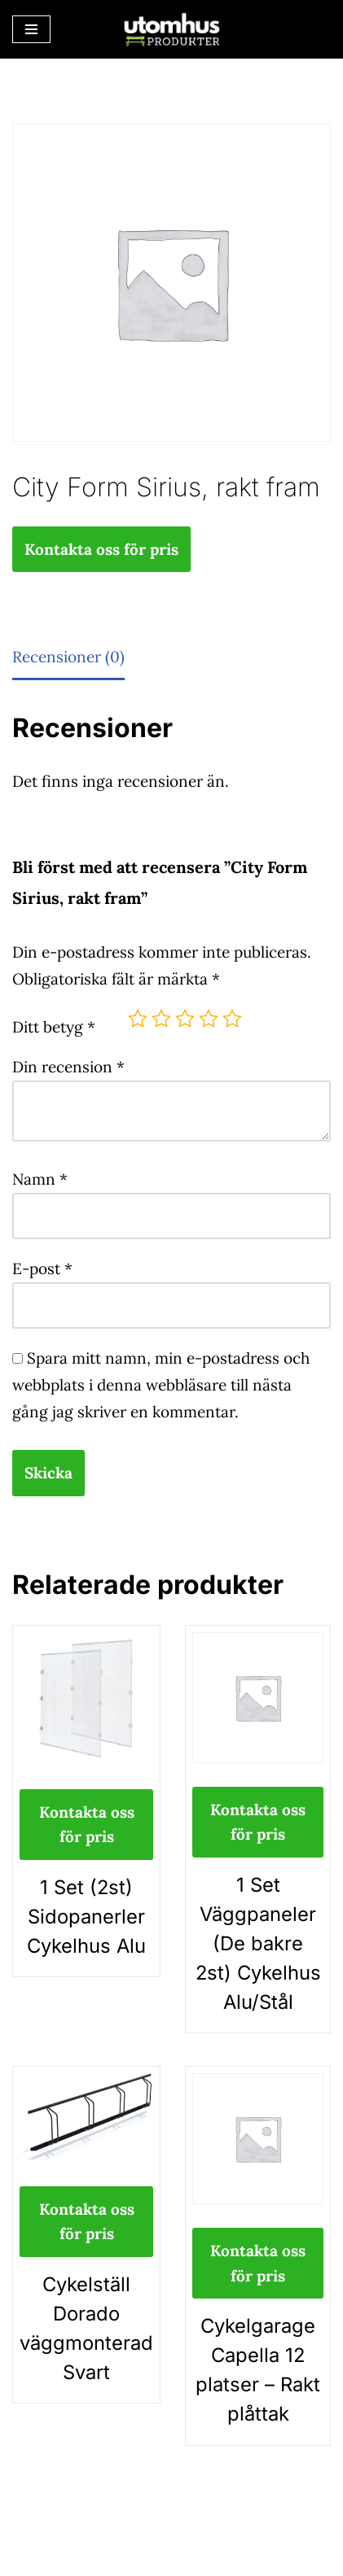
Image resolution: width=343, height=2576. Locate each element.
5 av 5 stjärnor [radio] (232, 1018)
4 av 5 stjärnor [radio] (208, 1018)
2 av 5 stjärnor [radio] (161, 1018)
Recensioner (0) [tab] (68, 656)
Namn (40, 1179)
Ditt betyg (53, 1027)
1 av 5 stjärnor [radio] (137, 1018)
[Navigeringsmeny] (31, 29)
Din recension (68, 1066)
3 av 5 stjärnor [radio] (185, 1018)
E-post (42, 1268)
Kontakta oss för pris (101, 549)
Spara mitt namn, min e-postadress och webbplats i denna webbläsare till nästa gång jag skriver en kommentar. (161, 1384)
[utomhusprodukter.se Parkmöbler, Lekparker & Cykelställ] (172, 29)
